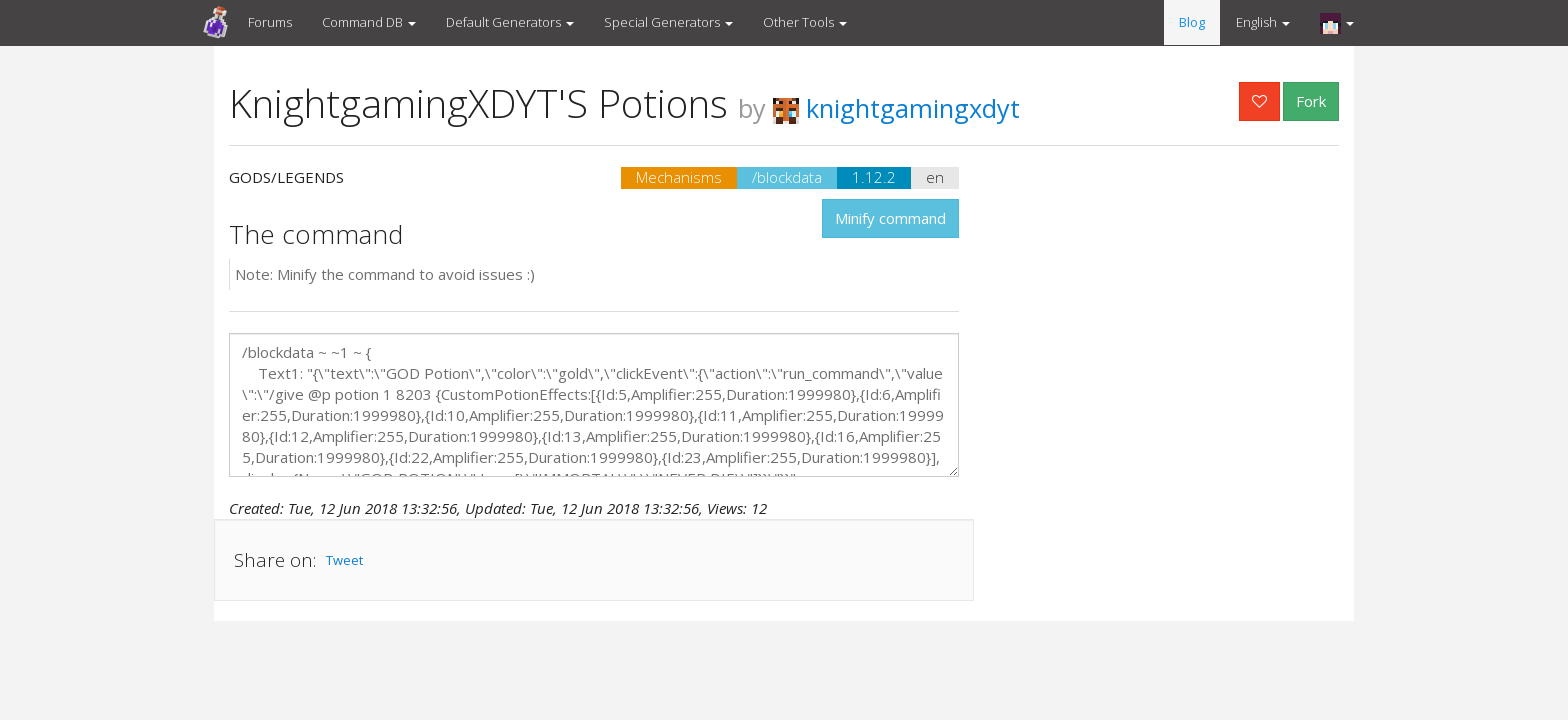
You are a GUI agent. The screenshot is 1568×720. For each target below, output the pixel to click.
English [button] (1263, 22)
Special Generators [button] (668, 22)
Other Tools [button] (805, 22)
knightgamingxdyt (896, 108)
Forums (270, 22)
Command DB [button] (369, 22)
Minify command (890, 218)
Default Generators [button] (510, 22)
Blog (1192, 22)
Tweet (344, 560)
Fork (1311, 101)
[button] (1337, 23)
